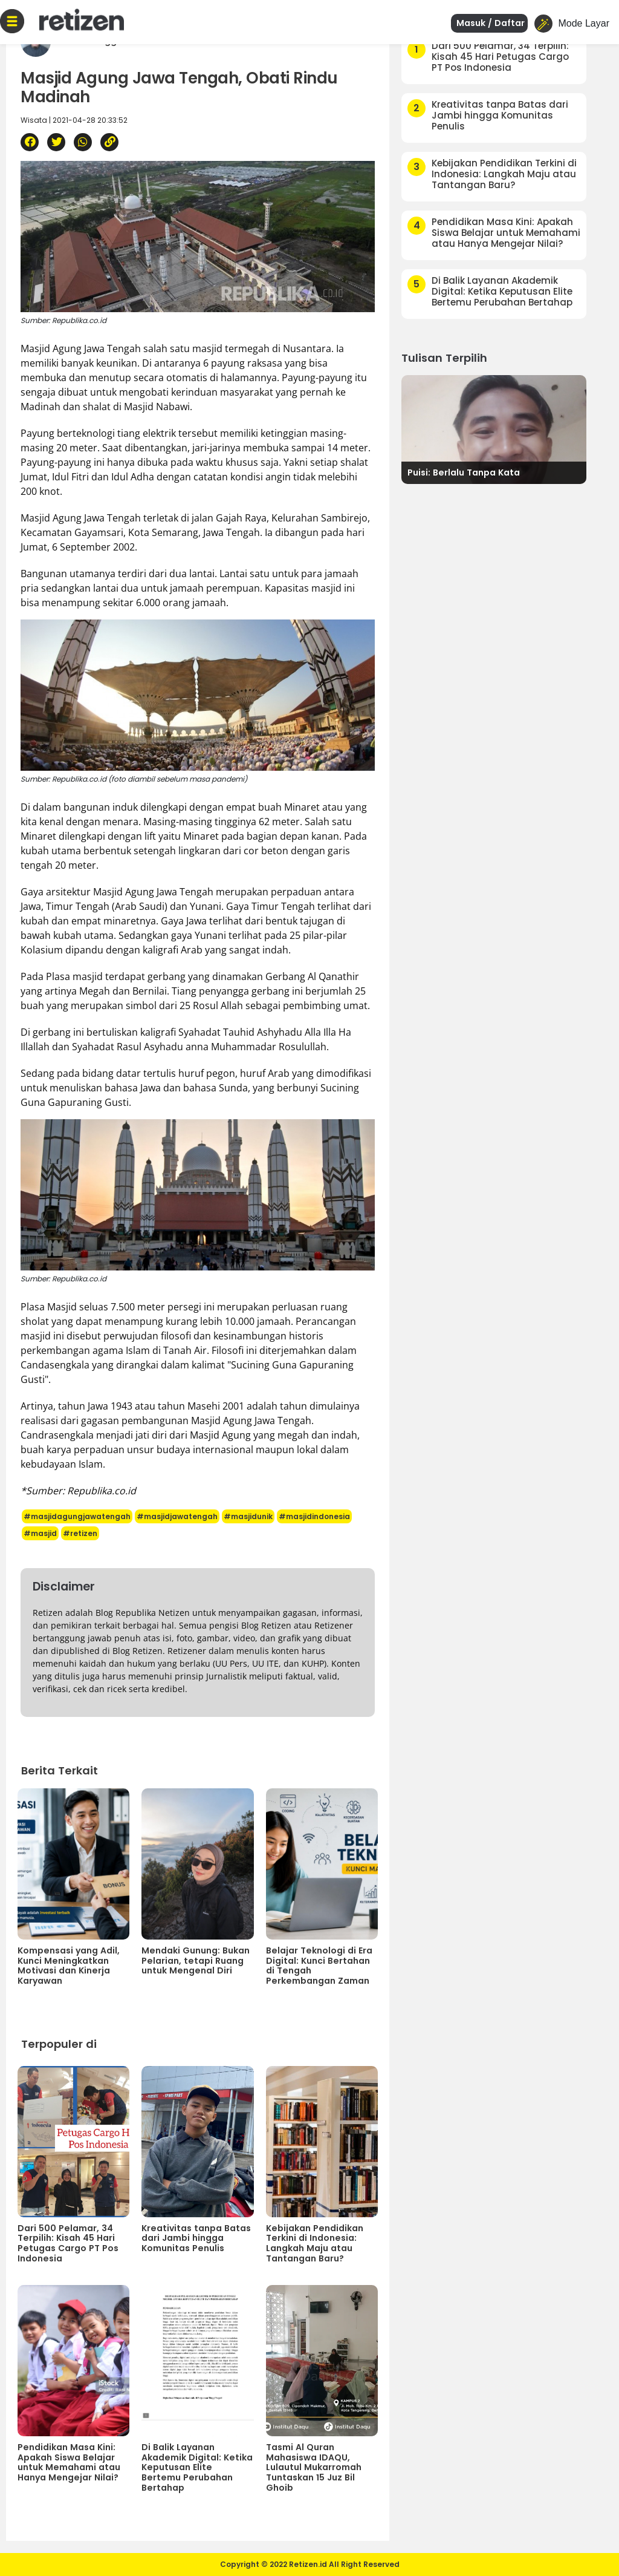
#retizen (80, 1533)
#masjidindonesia (314, 1516)
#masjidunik (248, 1516)
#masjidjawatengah (177, 1516)
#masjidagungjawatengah (77, 1516)
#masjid (40, 1533)
